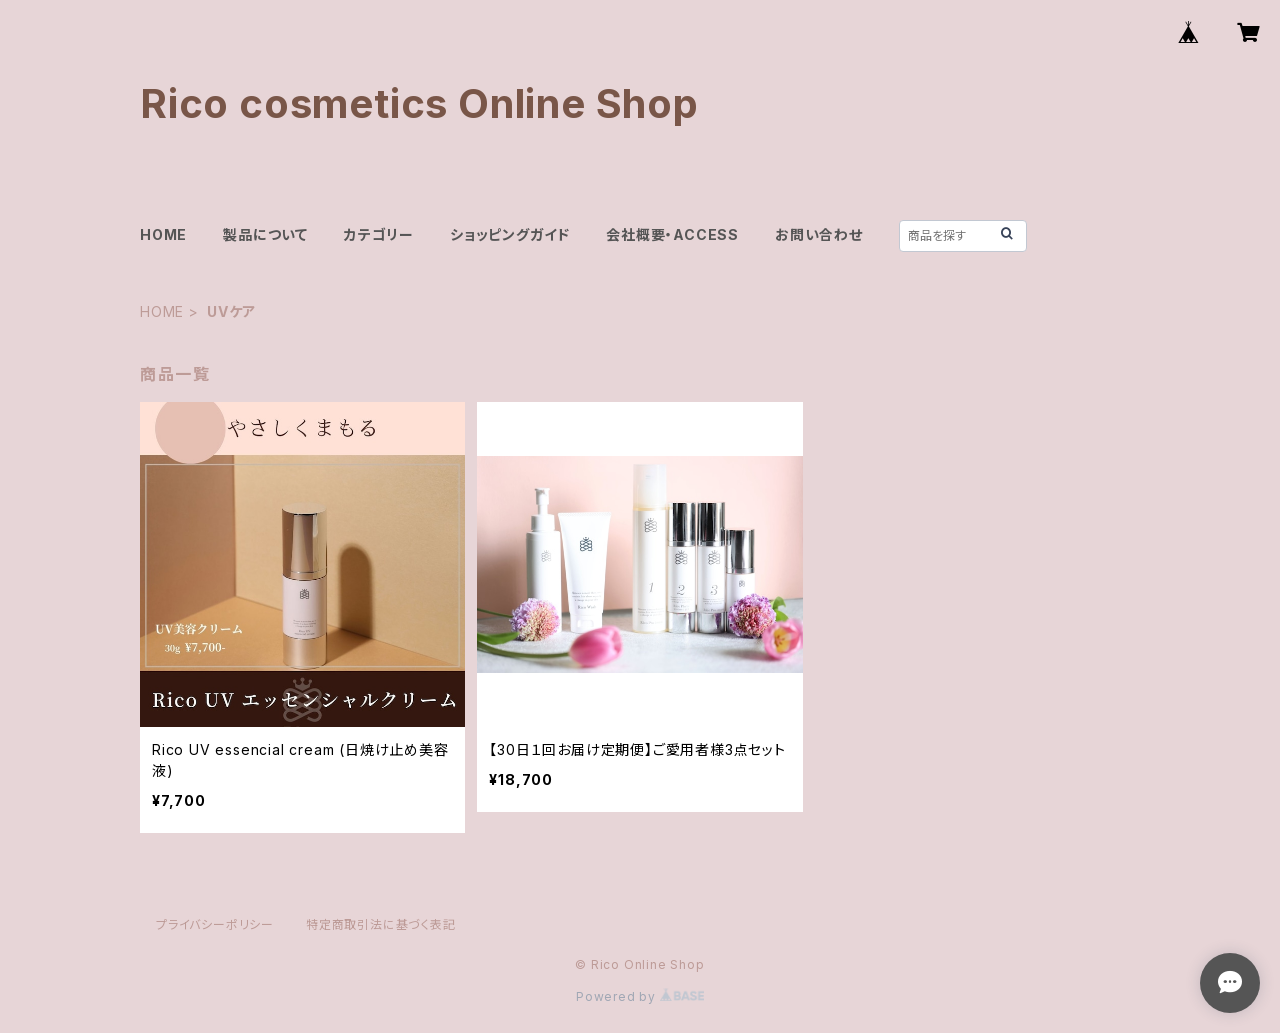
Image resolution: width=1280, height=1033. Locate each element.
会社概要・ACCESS (672, 234)
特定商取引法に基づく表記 (381, 924)
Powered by (640, 996)
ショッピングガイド (510, 234)
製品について (265, 234)
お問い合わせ (819, 234)
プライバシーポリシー (215, 924)
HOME (163, 234)
